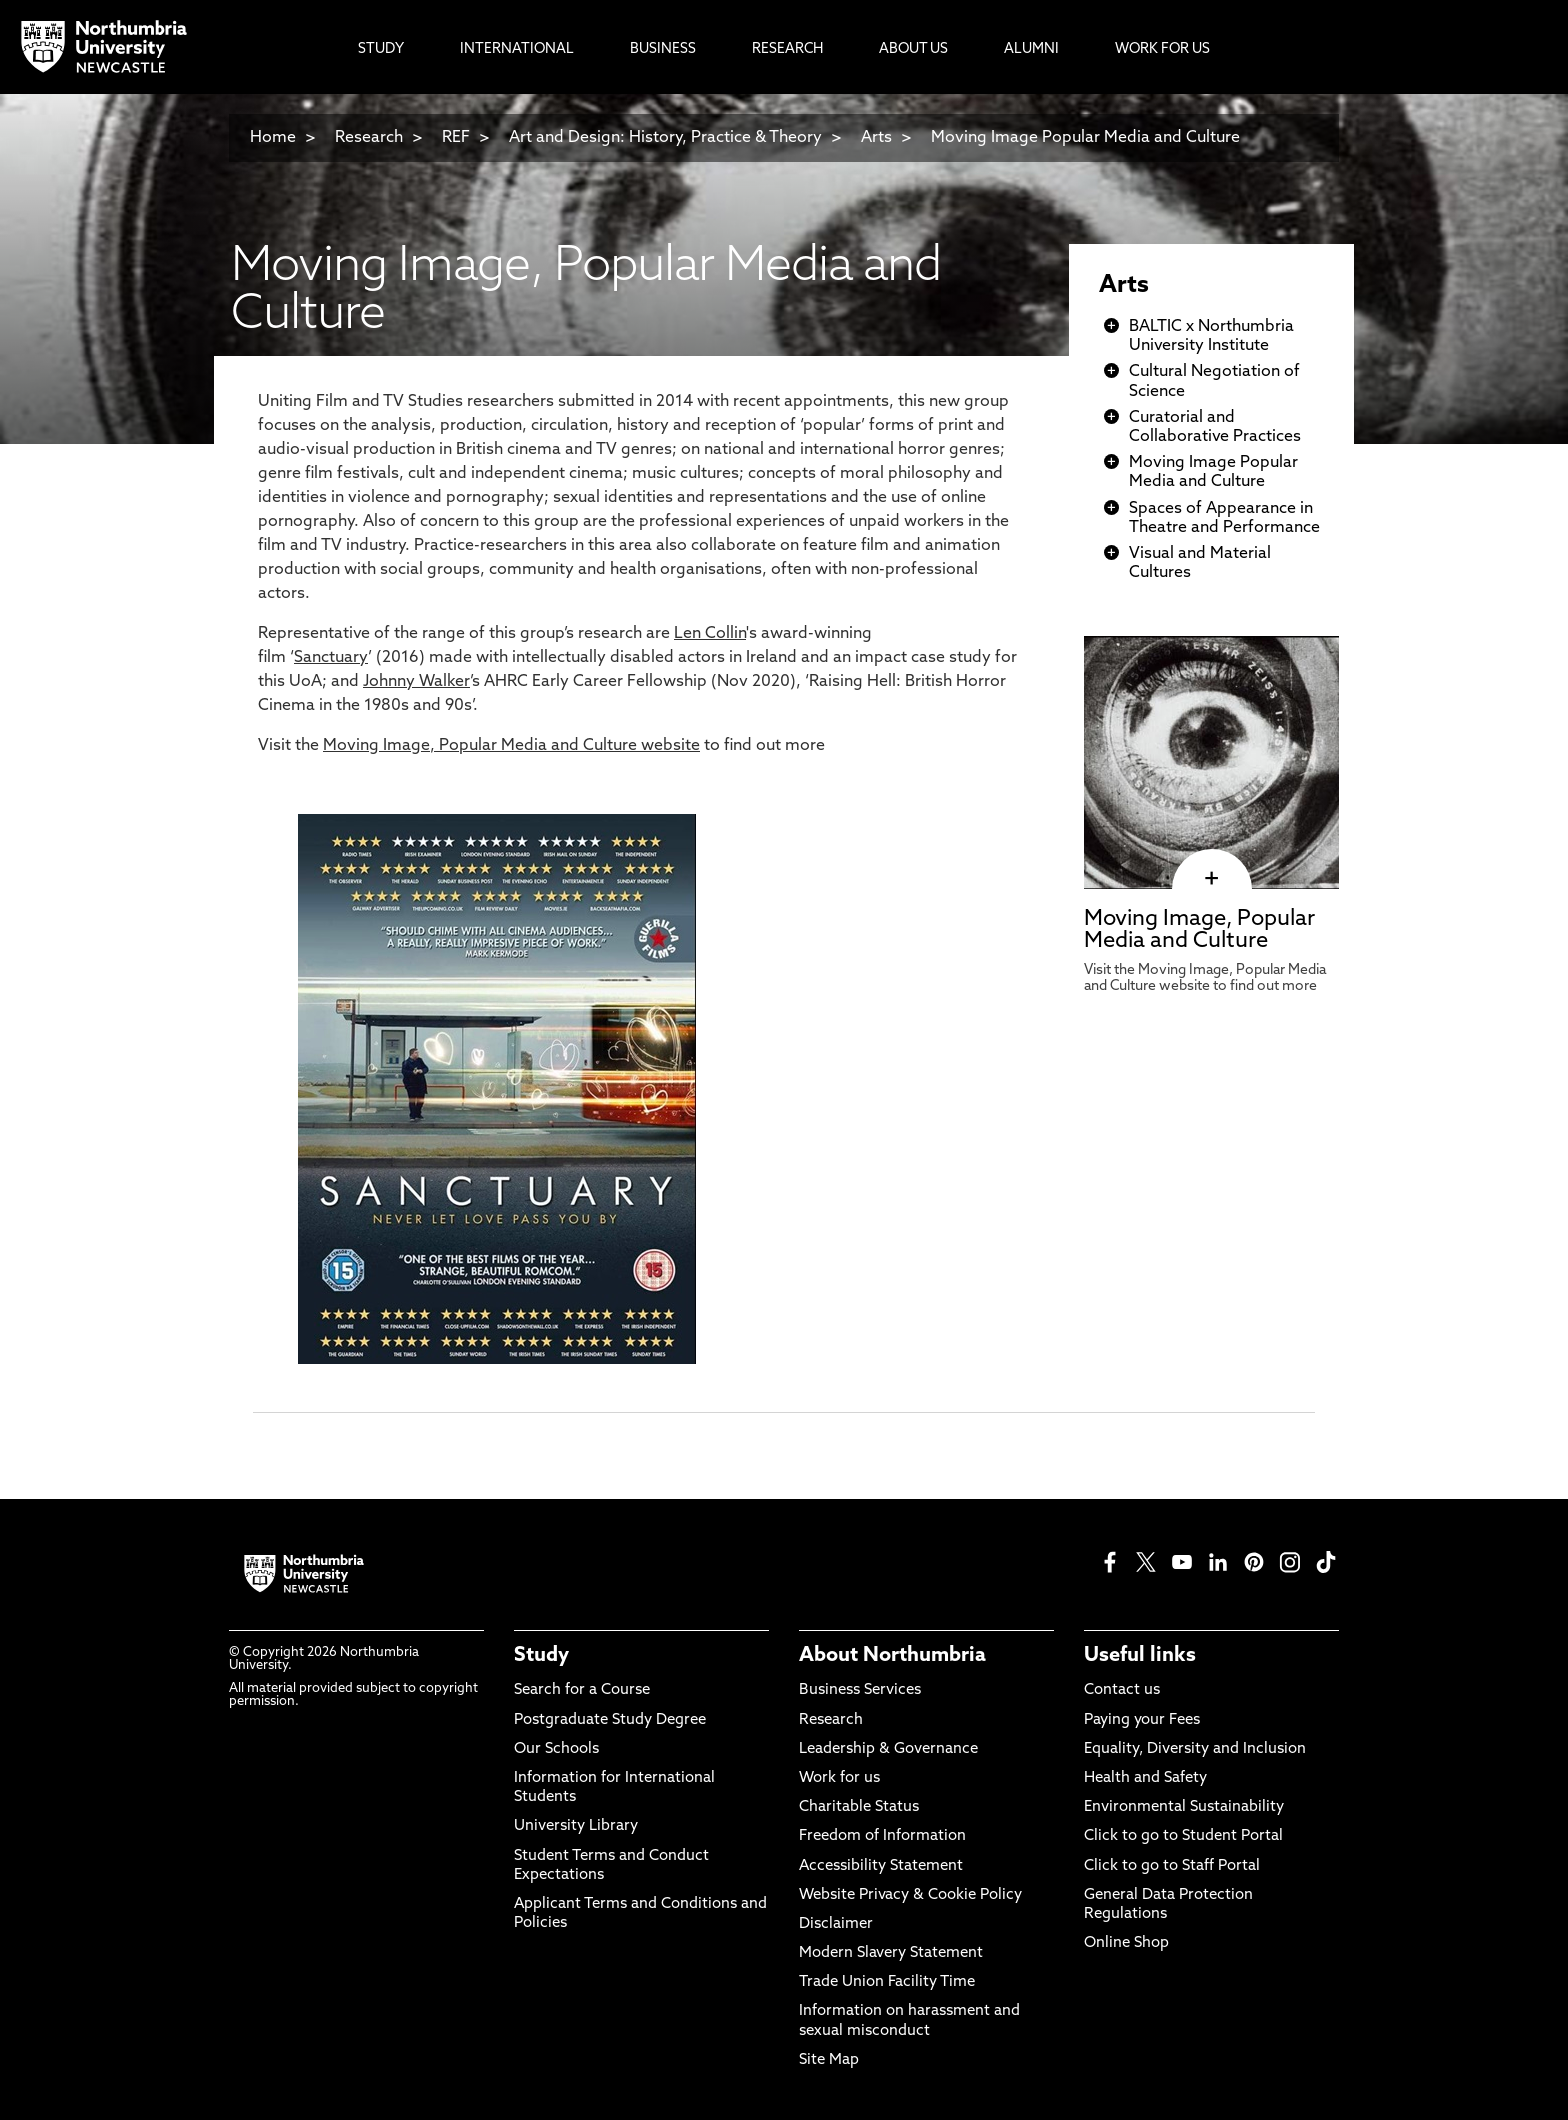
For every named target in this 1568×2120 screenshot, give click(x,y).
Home (273, 138)
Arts (876, 138)
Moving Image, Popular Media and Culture (1199, 930)
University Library (576, 1826)
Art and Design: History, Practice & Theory (665, 138)
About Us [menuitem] (913, 49)
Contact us (1122, 1690)
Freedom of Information (882, 1836)
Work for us (839, 1778)
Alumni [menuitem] (1031, 49)
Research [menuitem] (787, 49)
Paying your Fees (1142, 1720)
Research (369, 138)
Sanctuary (331, 658)
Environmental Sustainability (1184, 1807)
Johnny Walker (416, 682)
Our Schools (556, 1749)
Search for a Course (582, 1690)
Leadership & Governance (888, 1749)
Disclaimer (836, 1924)
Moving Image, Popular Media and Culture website (511, 746)
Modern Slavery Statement (891, 1953)
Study (541, 1656)
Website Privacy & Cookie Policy (910, 1895)
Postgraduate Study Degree (610, 1720)
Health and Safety (1145, 1778)
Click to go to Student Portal (1183, 1836)
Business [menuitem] (663, 49)
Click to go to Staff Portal (1172, 1866)
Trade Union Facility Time (887, 1982)
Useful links (1140, 1656)
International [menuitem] (517, 49)
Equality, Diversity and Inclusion (1195, 1749)
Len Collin (710, 634)
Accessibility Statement (881, 1866)
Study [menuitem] (381, 49)
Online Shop (1126, 1943)
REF (456, 138)
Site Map (829, 2060)
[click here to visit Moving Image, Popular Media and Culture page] (1211, 879)
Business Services (860, 1690)
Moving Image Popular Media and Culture (1085, 138)
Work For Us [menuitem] (1162, 49)
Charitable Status (859, 1807)
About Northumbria (892, 1656)
